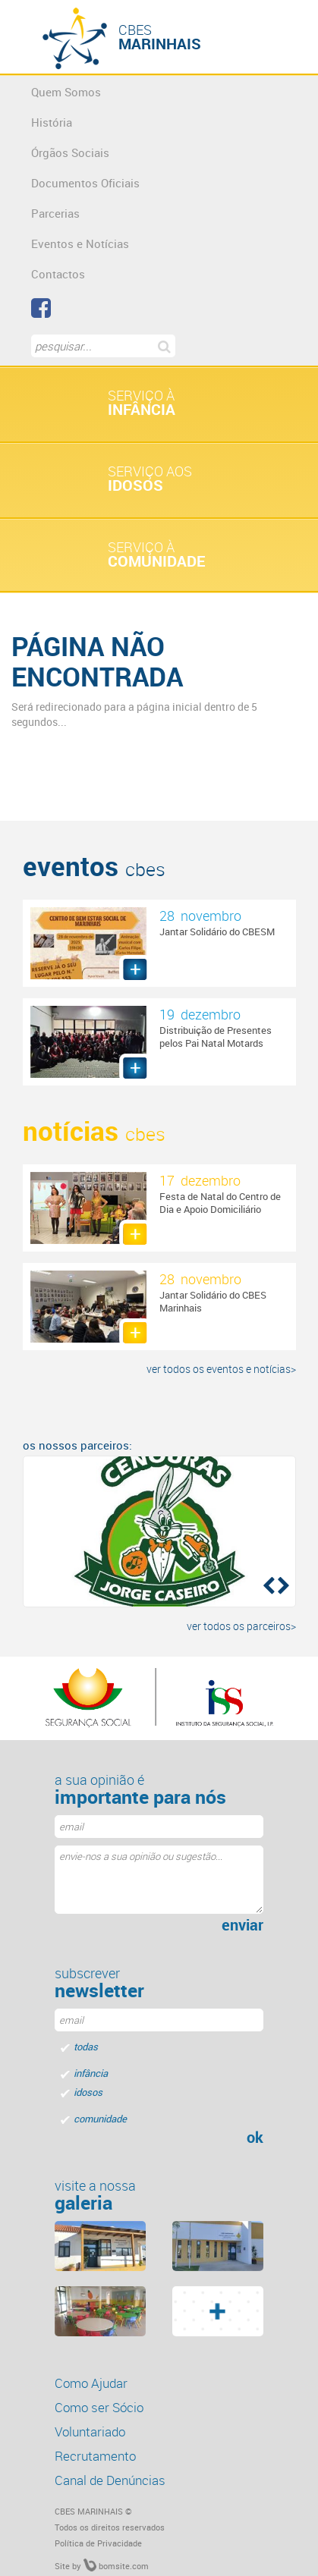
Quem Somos (66, 91)
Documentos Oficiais (85, 182)
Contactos (58, 273)
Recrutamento (95, 2455)
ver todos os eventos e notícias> (221, 1369)
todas (86, 2046)
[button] (267, 1584)
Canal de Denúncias (110, 2480)
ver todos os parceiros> (241, 1626)
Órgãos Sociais (70, 152)
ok (255, 2137)
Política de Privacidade (98, 2543)
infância (91, 2073)
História (51, 122)
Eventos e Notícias (80, 243)
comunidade (100, 2118)
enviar (242, 1925)
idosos (88, 2092)
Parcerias (55, 213)
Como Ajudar (91, 2383)
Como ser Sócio (99, 2407)
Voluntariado (90, 2431)
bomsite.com (116, 2565)
